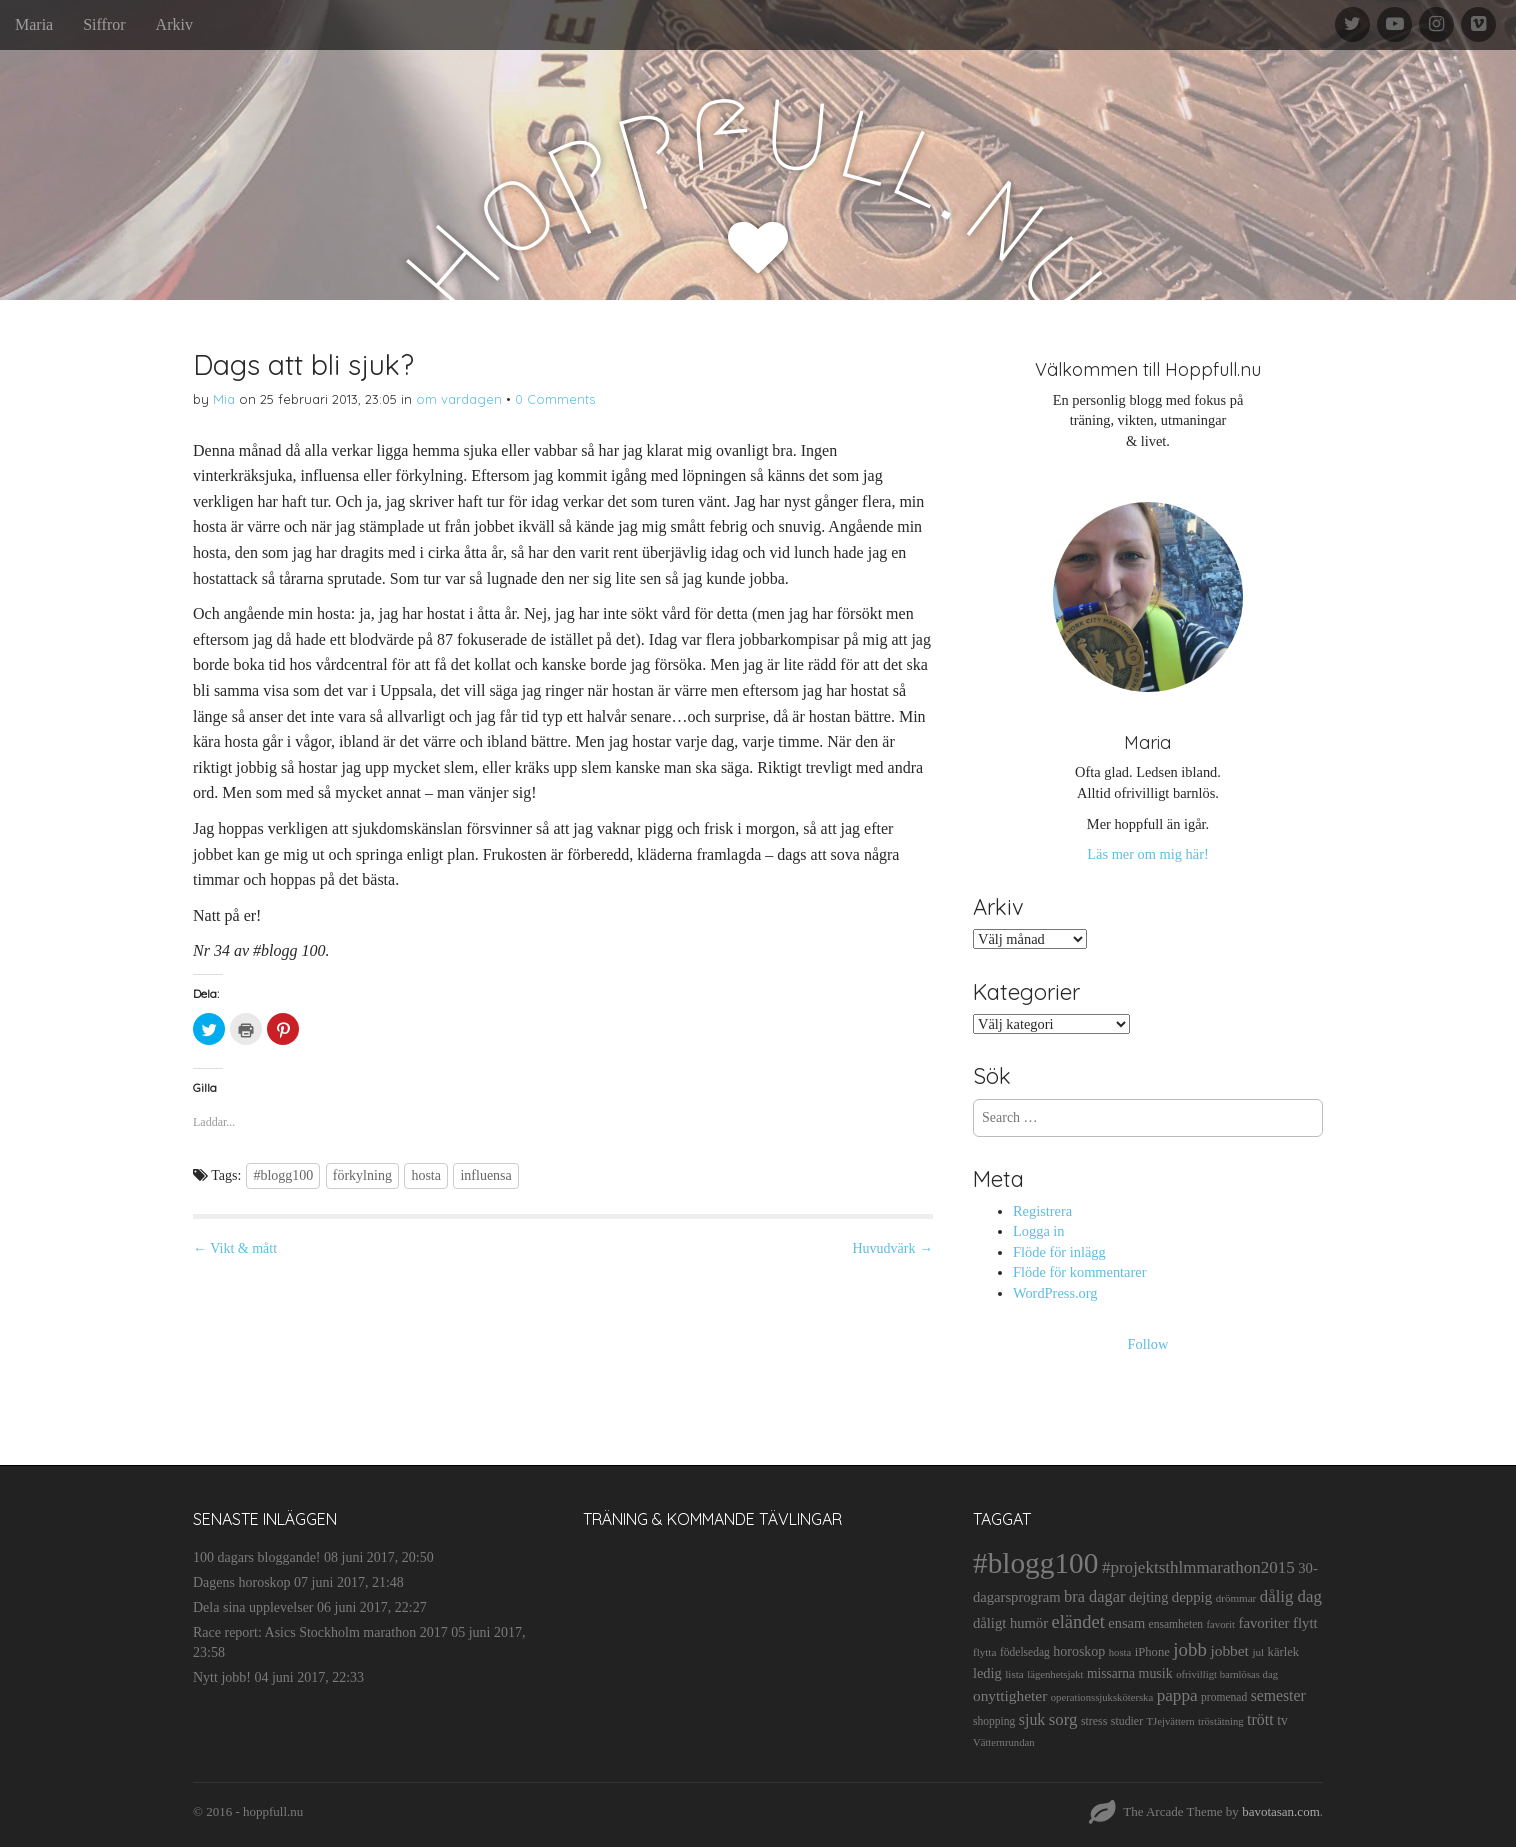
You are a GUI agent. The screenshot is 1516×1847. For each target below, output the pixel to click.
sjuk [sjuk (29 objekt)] (1032, 1719)
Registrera (1042, 1211)
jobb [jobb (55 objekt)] (1190, 1649)
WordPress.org (1055, 1293)
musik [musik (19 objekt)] (1156, 1673)
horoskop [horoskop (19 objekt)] (1079, 1651)
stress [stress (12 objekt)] (1094, 1721)
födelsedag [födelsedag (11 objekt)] (1025, 1652)
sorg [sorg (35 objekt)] (1063, 1719)
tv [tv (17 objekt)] (1282, 1720)
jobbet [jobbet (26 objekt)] (1229, 1650)
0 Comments (555, 399)
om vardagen (459, 399)
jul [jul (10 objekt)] (1258, 1652)
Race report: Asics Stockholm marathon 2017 (320, 1632)
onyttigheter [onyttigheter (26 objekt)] (1010, 1695)
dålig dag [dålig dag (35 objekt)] (1291, 1596)
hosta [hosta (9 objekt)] (1120, 1652)
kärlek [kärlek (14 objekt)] (1284, 1652)
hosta (426, 1175)
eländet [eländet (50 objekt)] (1078, 1622)
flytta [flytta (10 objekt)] (984, 1652)
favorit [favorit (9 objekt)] (1221, 1624)
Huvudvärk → (893, 1248)
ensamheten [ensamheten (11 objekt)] (1176, 1624)
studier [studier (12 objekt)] (1127, 1721)
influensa (485, 1175)
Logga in (1039, 1231)
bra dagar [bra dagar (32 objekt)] (1094, 1596)
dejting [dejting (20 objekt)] (1148, 1597)
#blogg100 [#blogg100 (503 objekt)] (1035, 1563)
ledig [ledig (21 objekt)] (987, 1673)
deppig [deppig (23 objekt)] (1192, 1597)
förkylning (362, 1175)
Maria (34, 24)
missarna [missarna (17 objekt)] (1111, 1673)
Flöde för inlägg (1059, 1252)
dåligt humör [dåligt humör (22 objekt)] (1010, 1623)
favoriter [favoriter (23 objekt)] (1263, 1623)
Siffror (104, 24)
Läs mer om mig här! (1147, 854)
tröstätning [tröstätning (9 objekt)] (1221, 1721)
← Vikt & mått (235, 1248)
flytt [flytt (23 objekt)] (1305, 1623)
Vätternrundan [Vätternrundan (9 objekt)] (1004, 1742)
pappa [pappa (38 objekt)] (1177, 1695)
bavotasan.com (1281, 1811)
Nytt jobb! (222, 1677)
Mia (224, 399)
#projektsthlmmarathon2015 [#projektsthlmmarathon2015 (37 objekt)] (1198, 1567)
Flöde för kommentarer (1079, 1272)
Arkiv (174, 24)
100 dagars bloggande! (257, 1557)
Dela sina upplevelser (253, 1607)
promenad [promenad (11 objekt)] (1224, 1697)
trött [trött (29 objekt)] (1260, 1719)
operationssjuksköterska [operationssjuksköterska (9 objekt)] (1102, 1697)
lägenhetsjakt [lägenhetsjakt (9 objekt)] (1055, 1674)
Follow (1148, 1344)
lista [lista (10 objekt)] (1014, 1674)
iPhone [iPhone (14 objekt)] (1152, 1652)
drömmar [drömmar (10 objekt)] (1236, 1598)
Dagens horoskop (242, 1582)
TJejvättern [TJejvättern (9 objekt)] (1171, 1721)
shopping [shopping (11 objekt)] (994, 1721)
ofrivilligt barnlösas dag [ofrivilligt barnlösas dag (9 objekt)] (1227, 1674)
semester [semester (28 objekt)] (1278, 1695)
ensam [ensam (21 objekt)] (1126, 1623)
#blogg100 (283, 1175)
